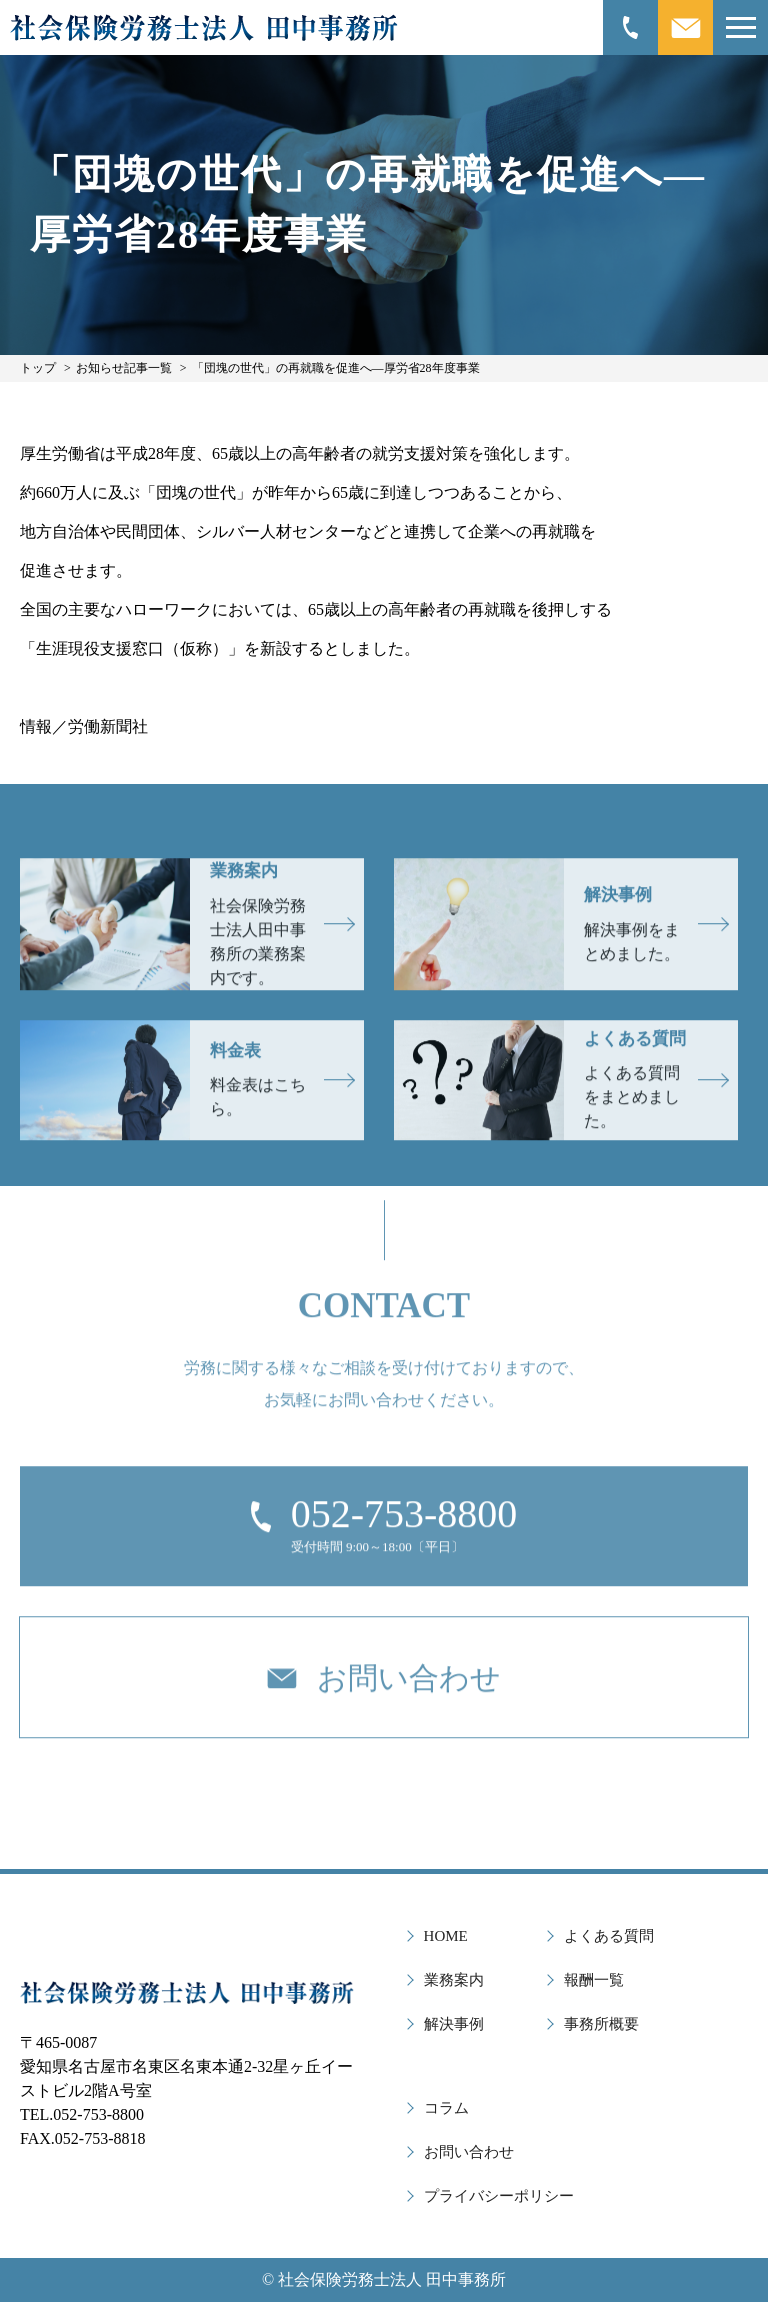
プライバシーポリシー (499, 2196)
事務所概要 (601, 2024)
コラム (446, 2108)
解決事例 (454, 2024)
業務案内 (454, 1980)
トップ (38, 368)
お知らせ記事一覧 (124, 368)
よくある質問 (609, 1936)
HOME (446, 1936)
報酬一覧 (594, 1980)
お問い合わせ (469, 2152)
